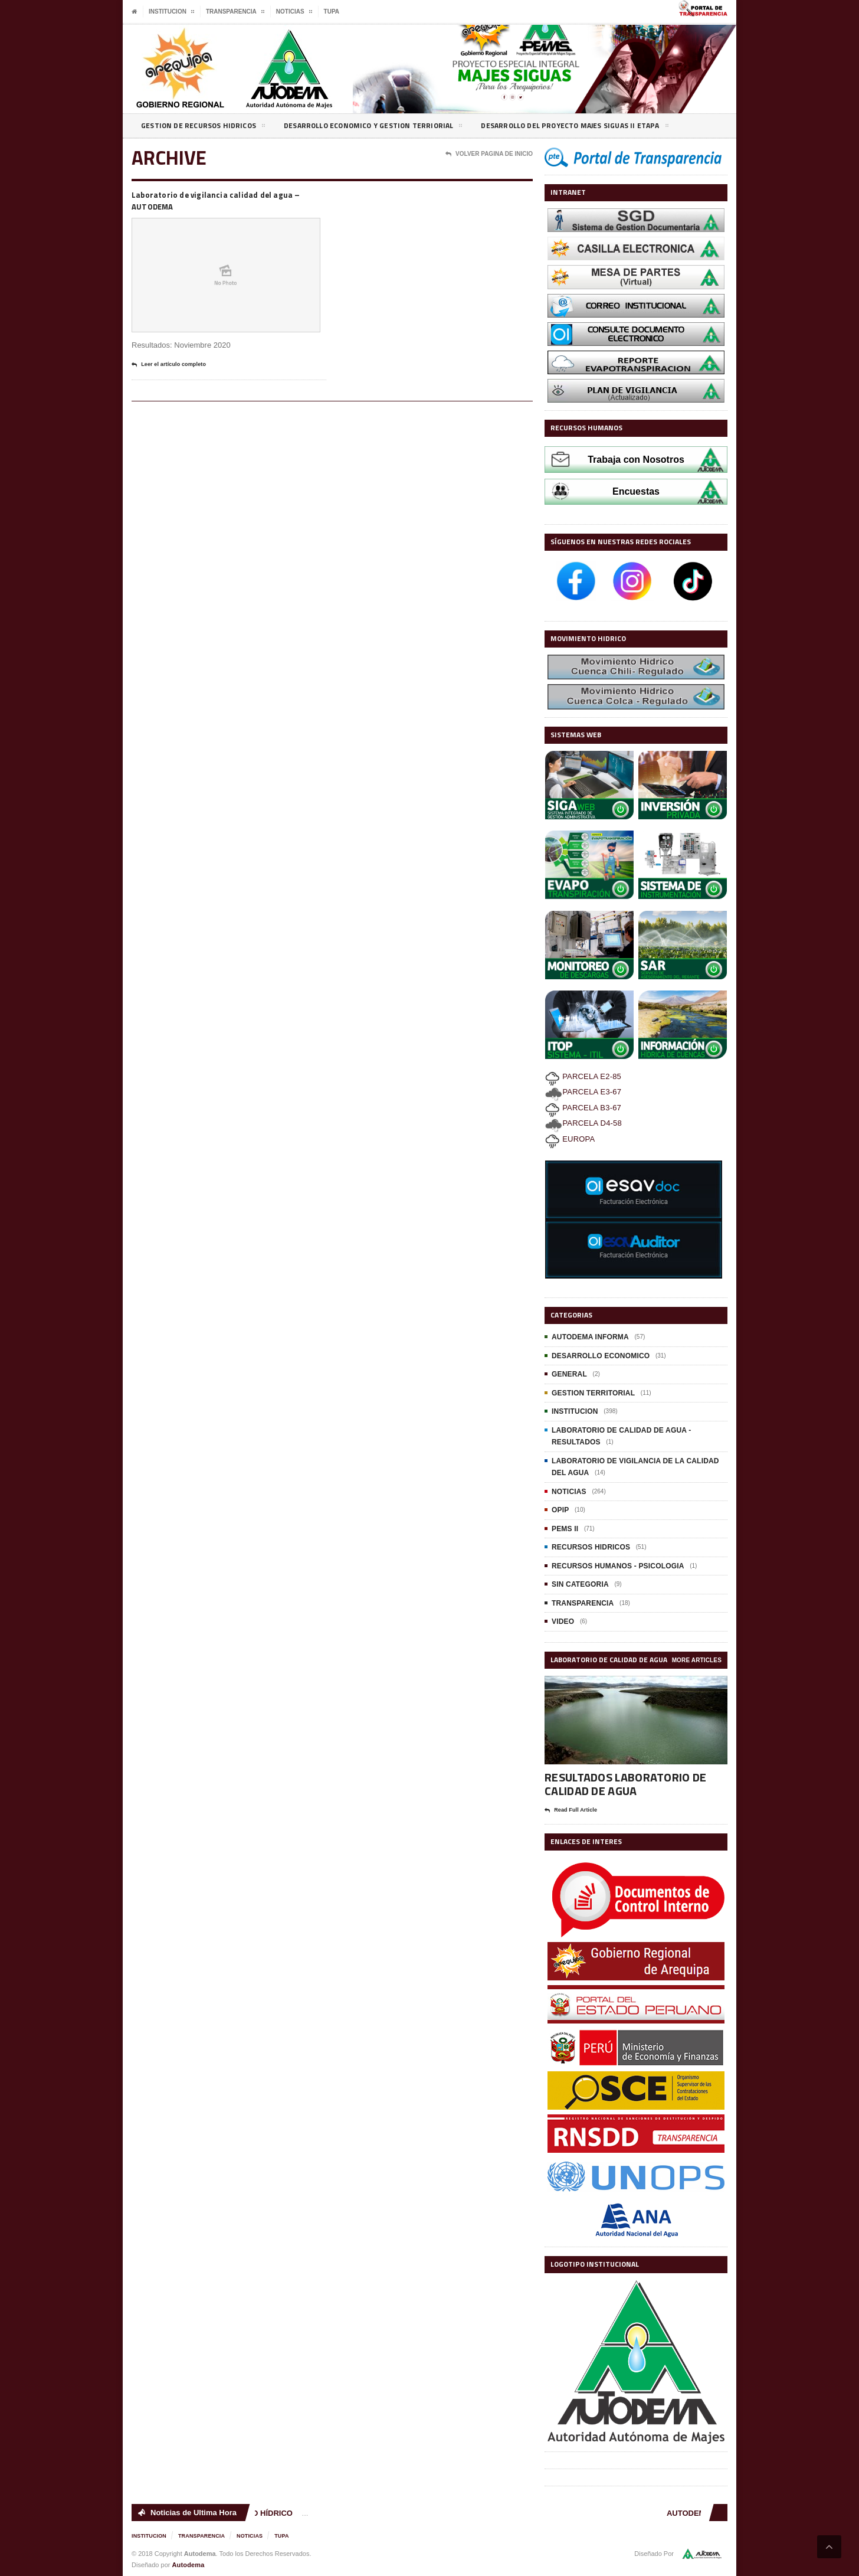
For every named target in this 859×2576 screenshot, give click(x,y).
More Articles (697, 1660)
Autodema (188, 2563)
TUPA (331, 11)
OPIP (560, 1510)
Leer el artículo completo (175, 368)
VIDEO (562, 1621)
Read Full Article (575, 1810)
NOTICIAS (568, 1492)
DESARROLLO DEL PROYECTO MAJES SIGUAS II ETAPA (614, 127)
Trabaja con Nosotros (636, 460)
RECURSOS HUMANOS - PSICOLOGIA (616, 1566)
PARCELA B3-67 (582, 1107)
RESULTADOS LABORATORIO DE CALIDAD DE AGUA (623, 1784)
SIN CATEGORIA (579, 1584)
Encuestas (636, 491)
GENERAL (569, 1374)
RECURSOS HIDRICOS (590, 1547)
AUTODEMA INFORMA (589, 1337)
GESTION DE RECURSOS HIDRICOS (208, 127)
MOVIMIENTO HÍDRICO (254, 2512)
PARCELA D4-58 (582, 1123)
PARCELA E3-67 (582, 1091)
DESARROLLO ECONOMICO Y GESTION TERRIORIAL (394, 127)
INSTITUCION (574, 1411)
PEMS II (565, 1529)
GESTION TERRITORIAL (592, 1393)
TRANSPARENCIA (582, 1603)
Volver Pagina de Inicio (489, 154)
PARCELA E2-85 (582, 1076)
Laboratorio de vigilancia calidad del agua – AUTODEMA (224, 201)
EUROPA (569, 1139)
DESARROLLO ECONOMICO (600, 1356)
